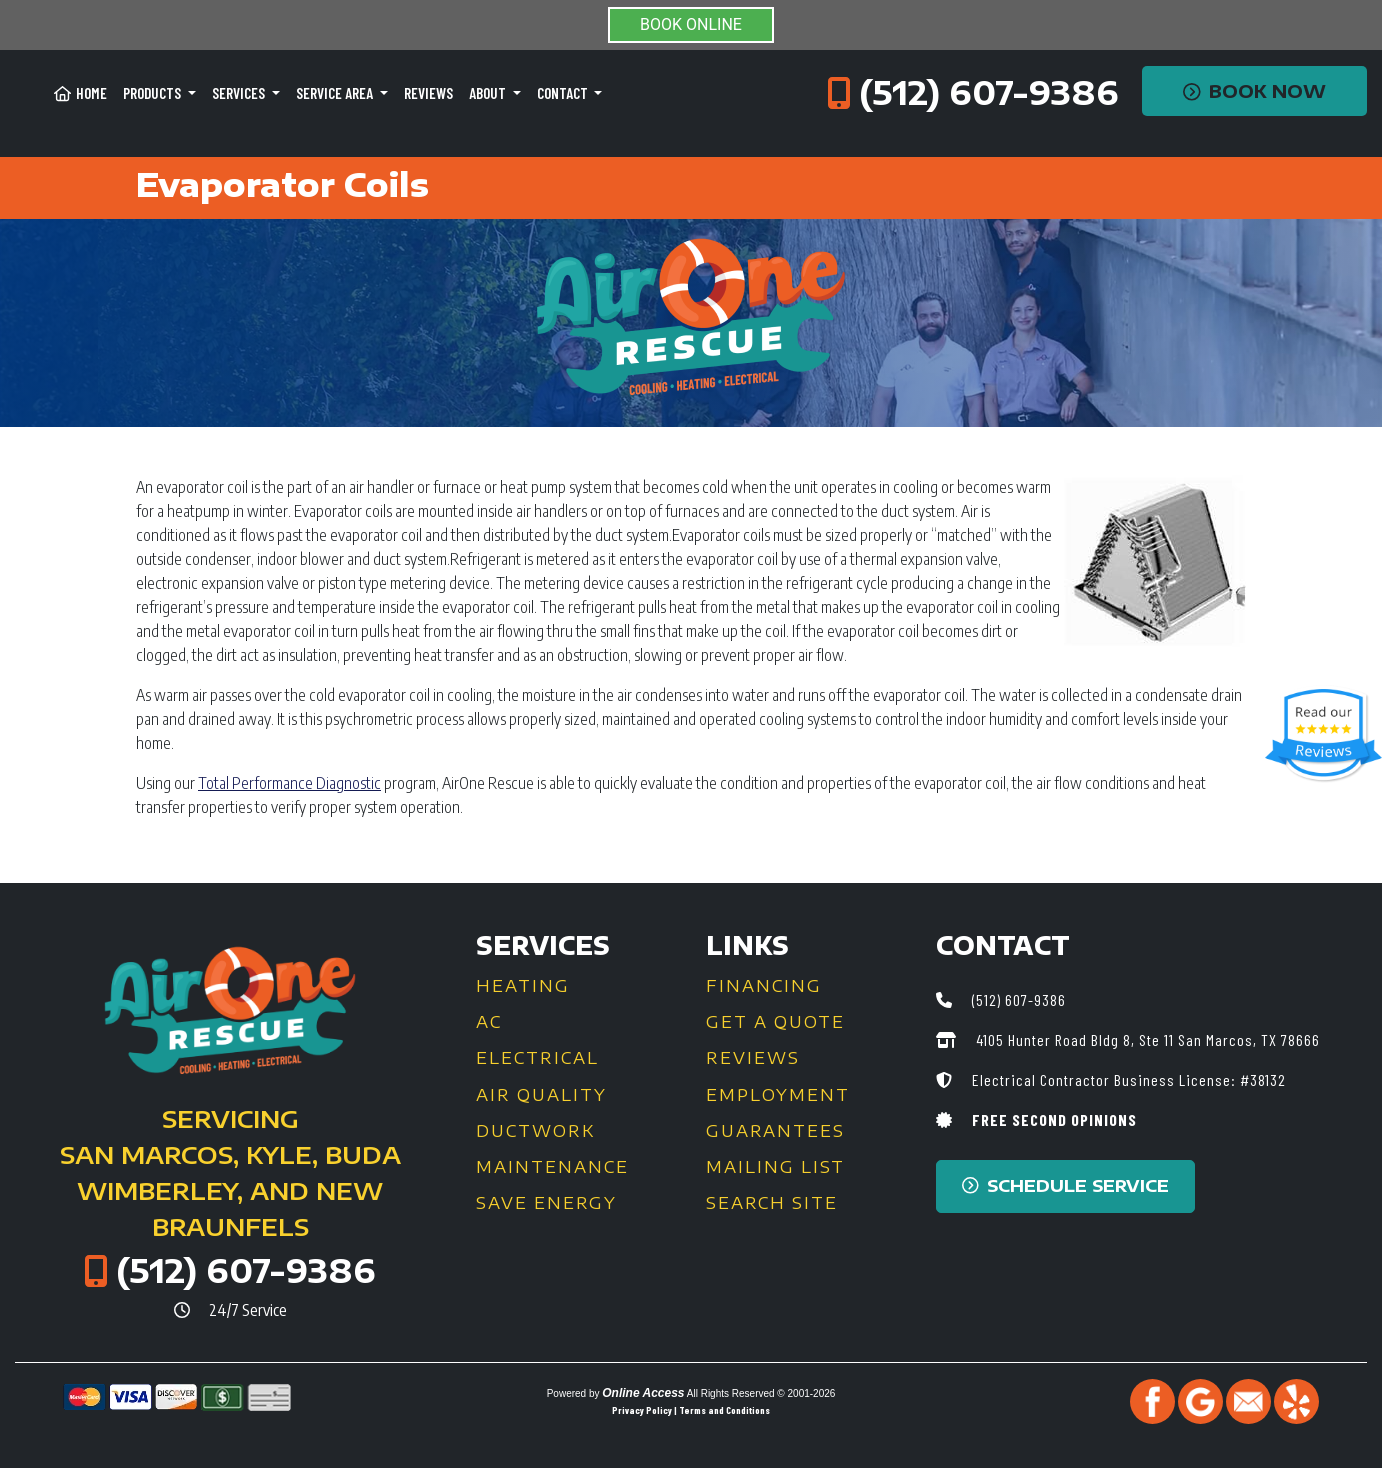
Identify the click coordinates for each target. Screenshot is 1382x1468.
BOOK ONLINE (691, 24)
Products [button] (153, 93)
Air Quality (541, 1095)
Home (80, 93)
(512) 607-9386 (989, 92)
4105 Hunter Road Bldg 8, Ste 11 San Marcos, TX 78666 (1146, 1039)
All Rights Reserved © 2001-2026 (761, 1393)
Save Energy (546, 1203)
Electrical (537, 1058)
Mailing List (775, 1167)
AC (489, 1022)
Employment (778, 1095)
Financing (764, 986)
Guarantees (775, 1131)
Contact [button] (564, 93)
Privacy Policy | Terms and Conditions (691, 1410)
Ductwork (535, 1131)
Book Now (1254, 91)
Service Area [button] (336, 93)
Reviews (428, 93)
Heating (523, 986)
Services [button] (240, 93)
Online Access (643, 1393)
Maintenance (552, 1167)
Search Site (772, 1203)
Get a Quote (775, 1022)
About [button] (489, 93)
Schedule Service (1065, 1185)
